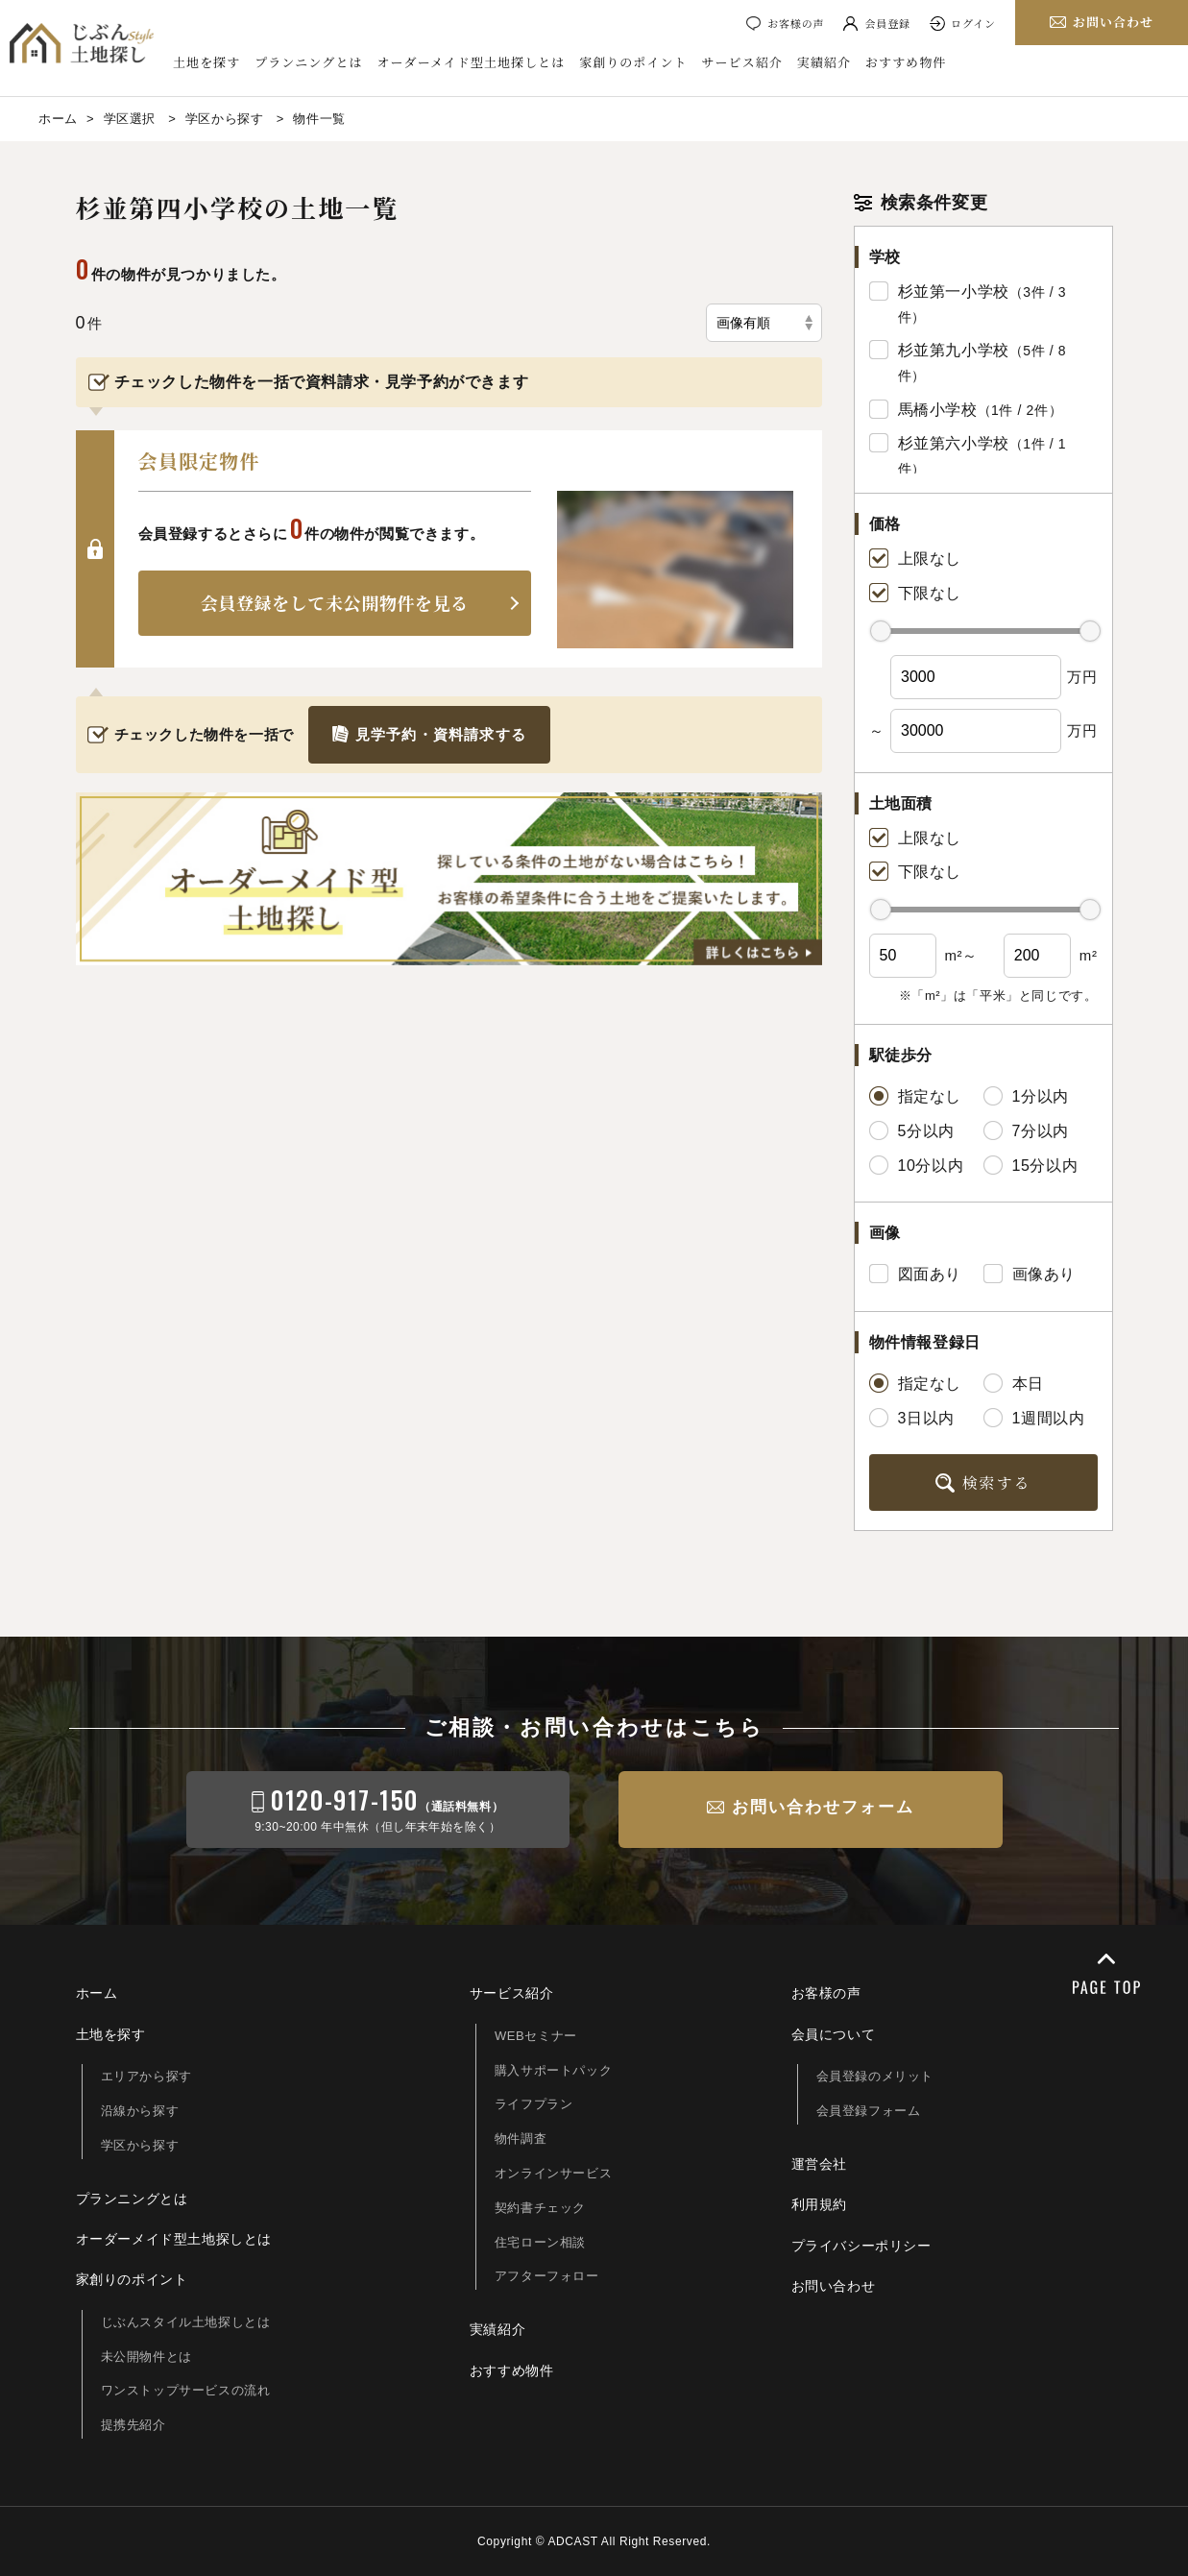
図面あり (915, 1273)
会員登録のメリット (874, 2076)
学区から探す (140, 2145)
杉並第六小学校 (953, 443)
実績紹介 (824, 62)
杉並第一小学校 (953, 291)
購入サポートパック (553, 2070)
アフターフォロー (547, 2276)
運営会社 (819, 2164)
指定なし (915, 1096)
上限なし (915, 558)
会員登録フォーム (868, 2110)
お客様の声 (795, 23)
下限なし (915, 592)
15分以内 (1031, 1165)
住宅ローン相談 (540, 2242)
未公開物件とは (146, 2356)
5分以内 (912, 1130)
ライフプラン (534, 2104)
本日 (1013, 1383)
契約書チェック (540, 2207)
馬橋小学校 (938, 409)
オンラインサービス (553, 2173)
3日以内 (912, 1417)
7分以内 (1026, 1130)
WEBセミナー (536, 2036)
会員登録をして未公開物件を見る (335, 602)
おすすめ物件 (905, 62)
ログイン (973, 23)
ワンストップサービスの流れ (186, 2390)
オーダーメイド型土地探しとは (471, 62)
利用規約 (819, 2204)
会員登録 (887, 23)
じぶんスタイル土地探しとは (186, 2322)
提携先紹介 (133, 2425)
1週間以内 (1034, 1417)
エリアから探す (146, 2076)
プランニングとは (308, 62)
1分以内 (1026, 1096)
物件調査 (520, 2138)
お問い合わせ (833, 2286)
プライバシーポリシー (861, 2245)
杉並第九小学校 (953, 350)
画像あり (1029, 1273)
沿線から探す (140, 2110)
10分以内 (916, 1165)
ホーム (97, 1993)
